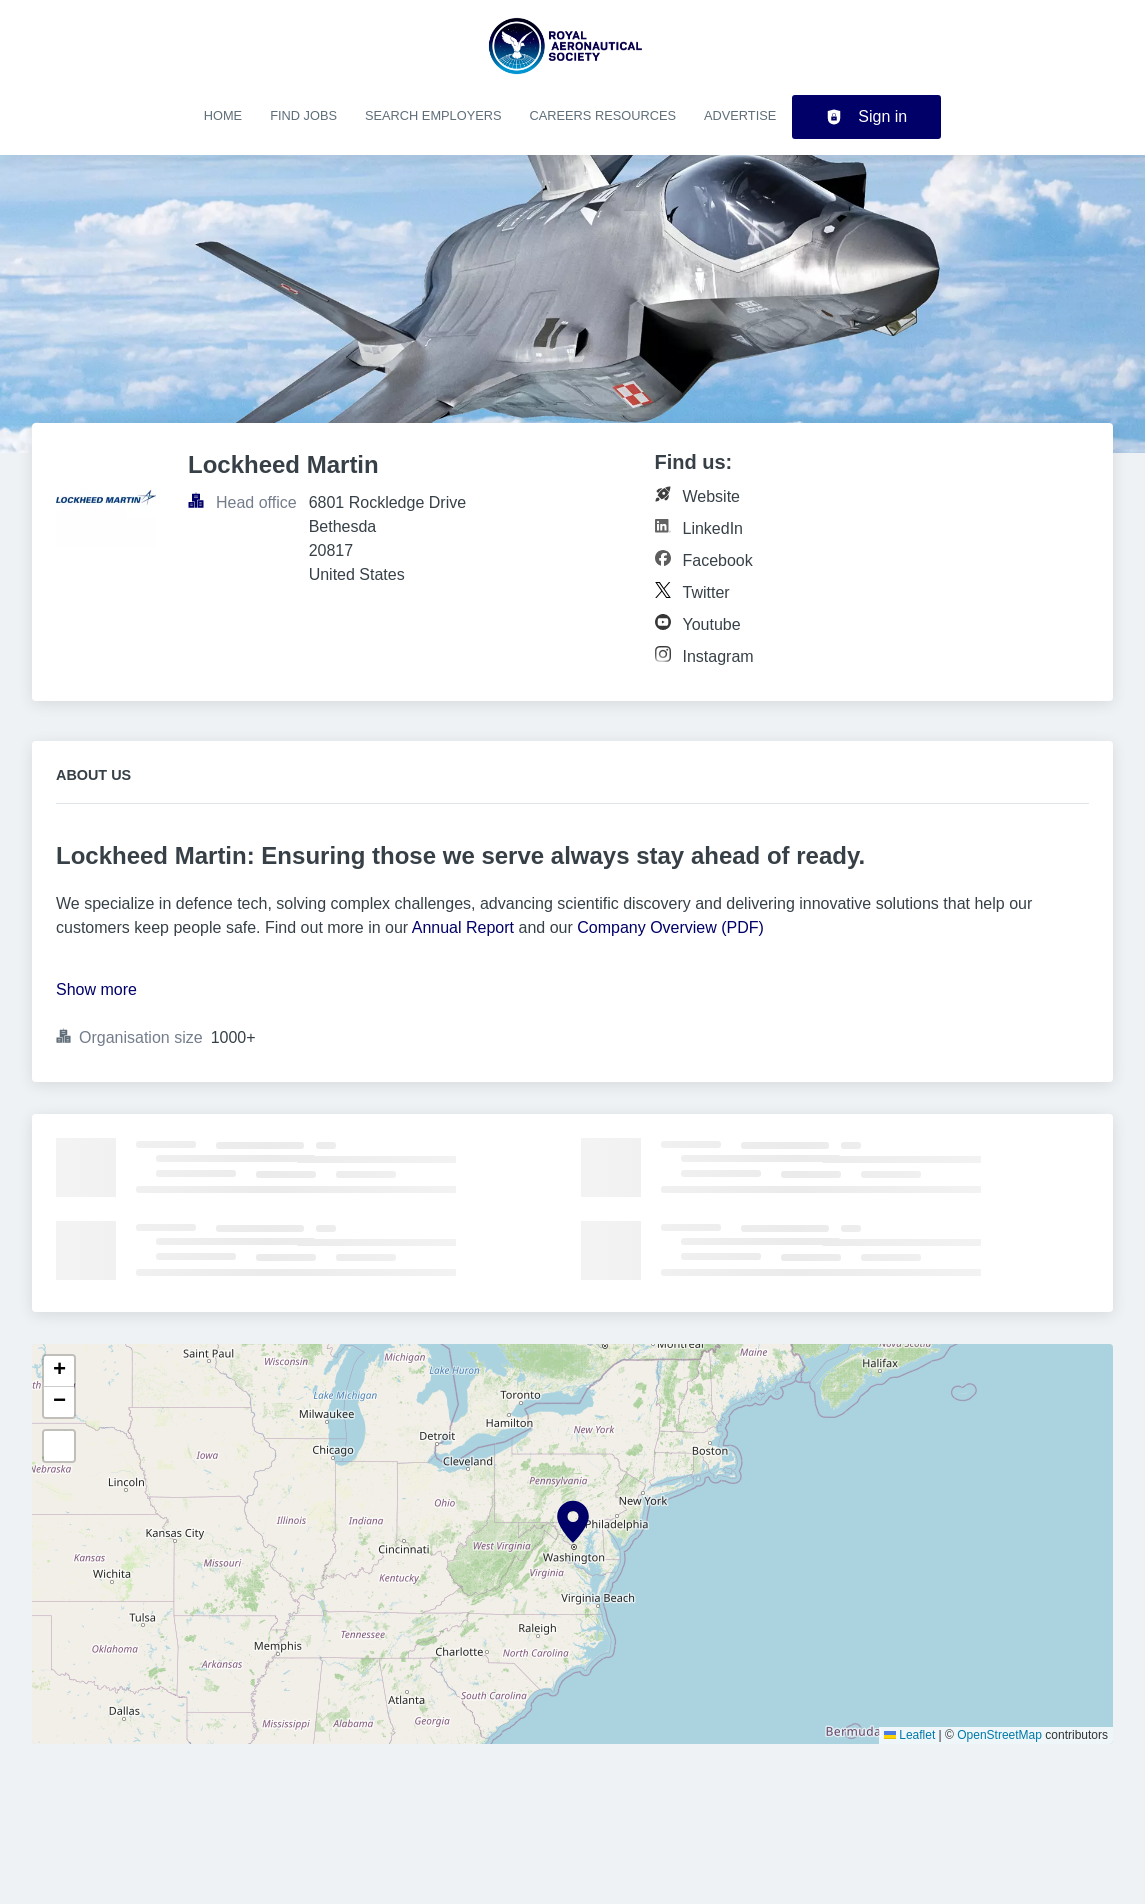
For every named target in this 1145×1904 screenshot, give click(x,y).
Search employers (433, 115)
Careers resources (603, 115)
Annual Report (463, 927)
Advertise (740, 115)
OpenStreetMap (999, 1735)
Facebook (718, 560)
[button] (573, 1522)
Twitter (706, 592)
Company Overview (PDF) (670, 927)
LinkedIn (713, 528)
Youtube (712, 624)
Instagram (718, 656)
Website (712, 496)
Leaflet (909, 1735)
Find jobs (303, 115)
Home (223, 115)
